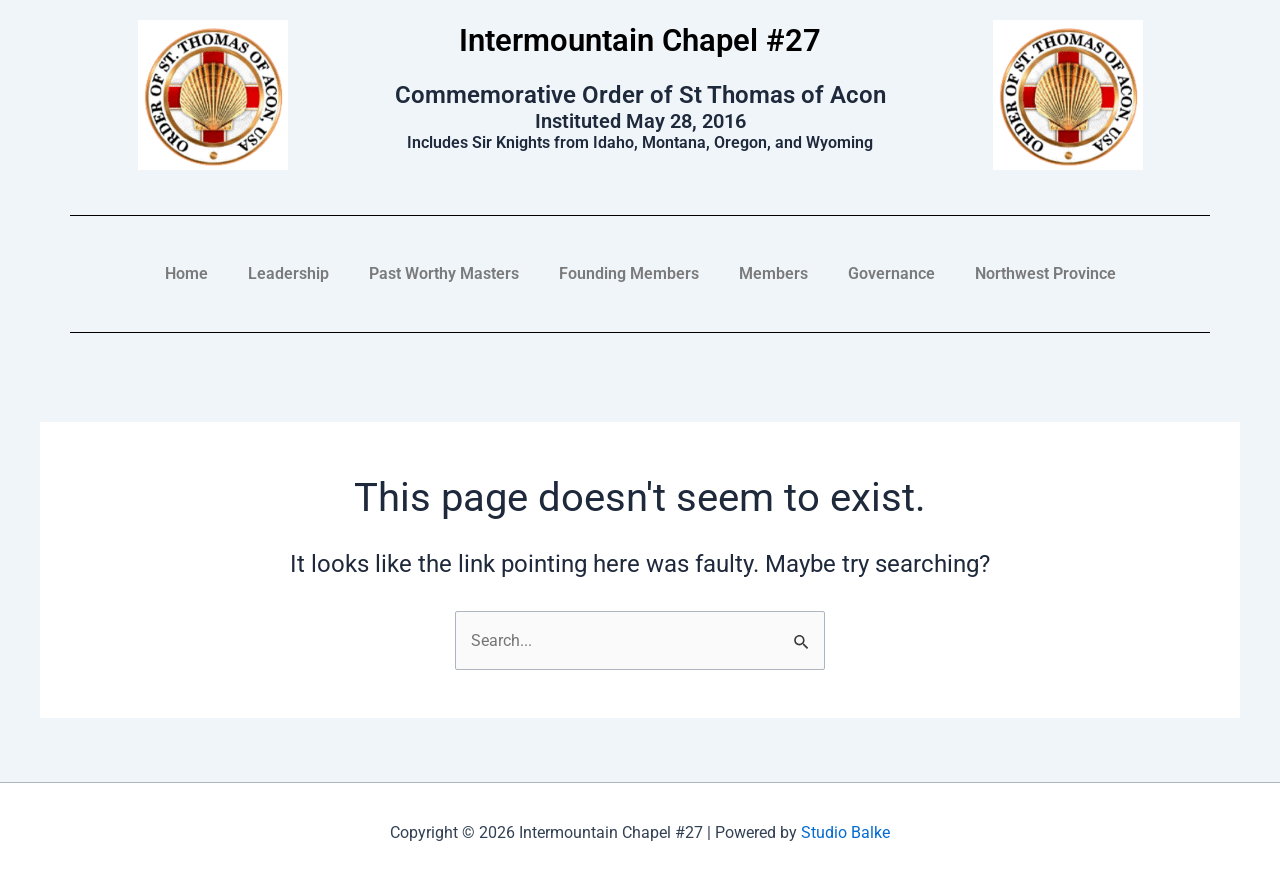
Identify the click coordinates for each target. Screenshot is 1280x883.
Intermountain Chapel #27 (640, 40)
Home (186, 273)
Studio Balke (845, 833)
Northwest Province (1045, 273)
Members (773, 273)
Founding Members (629, 273)
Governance (891, 273)
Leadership (288, 273)
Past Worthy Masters (444, 273)
